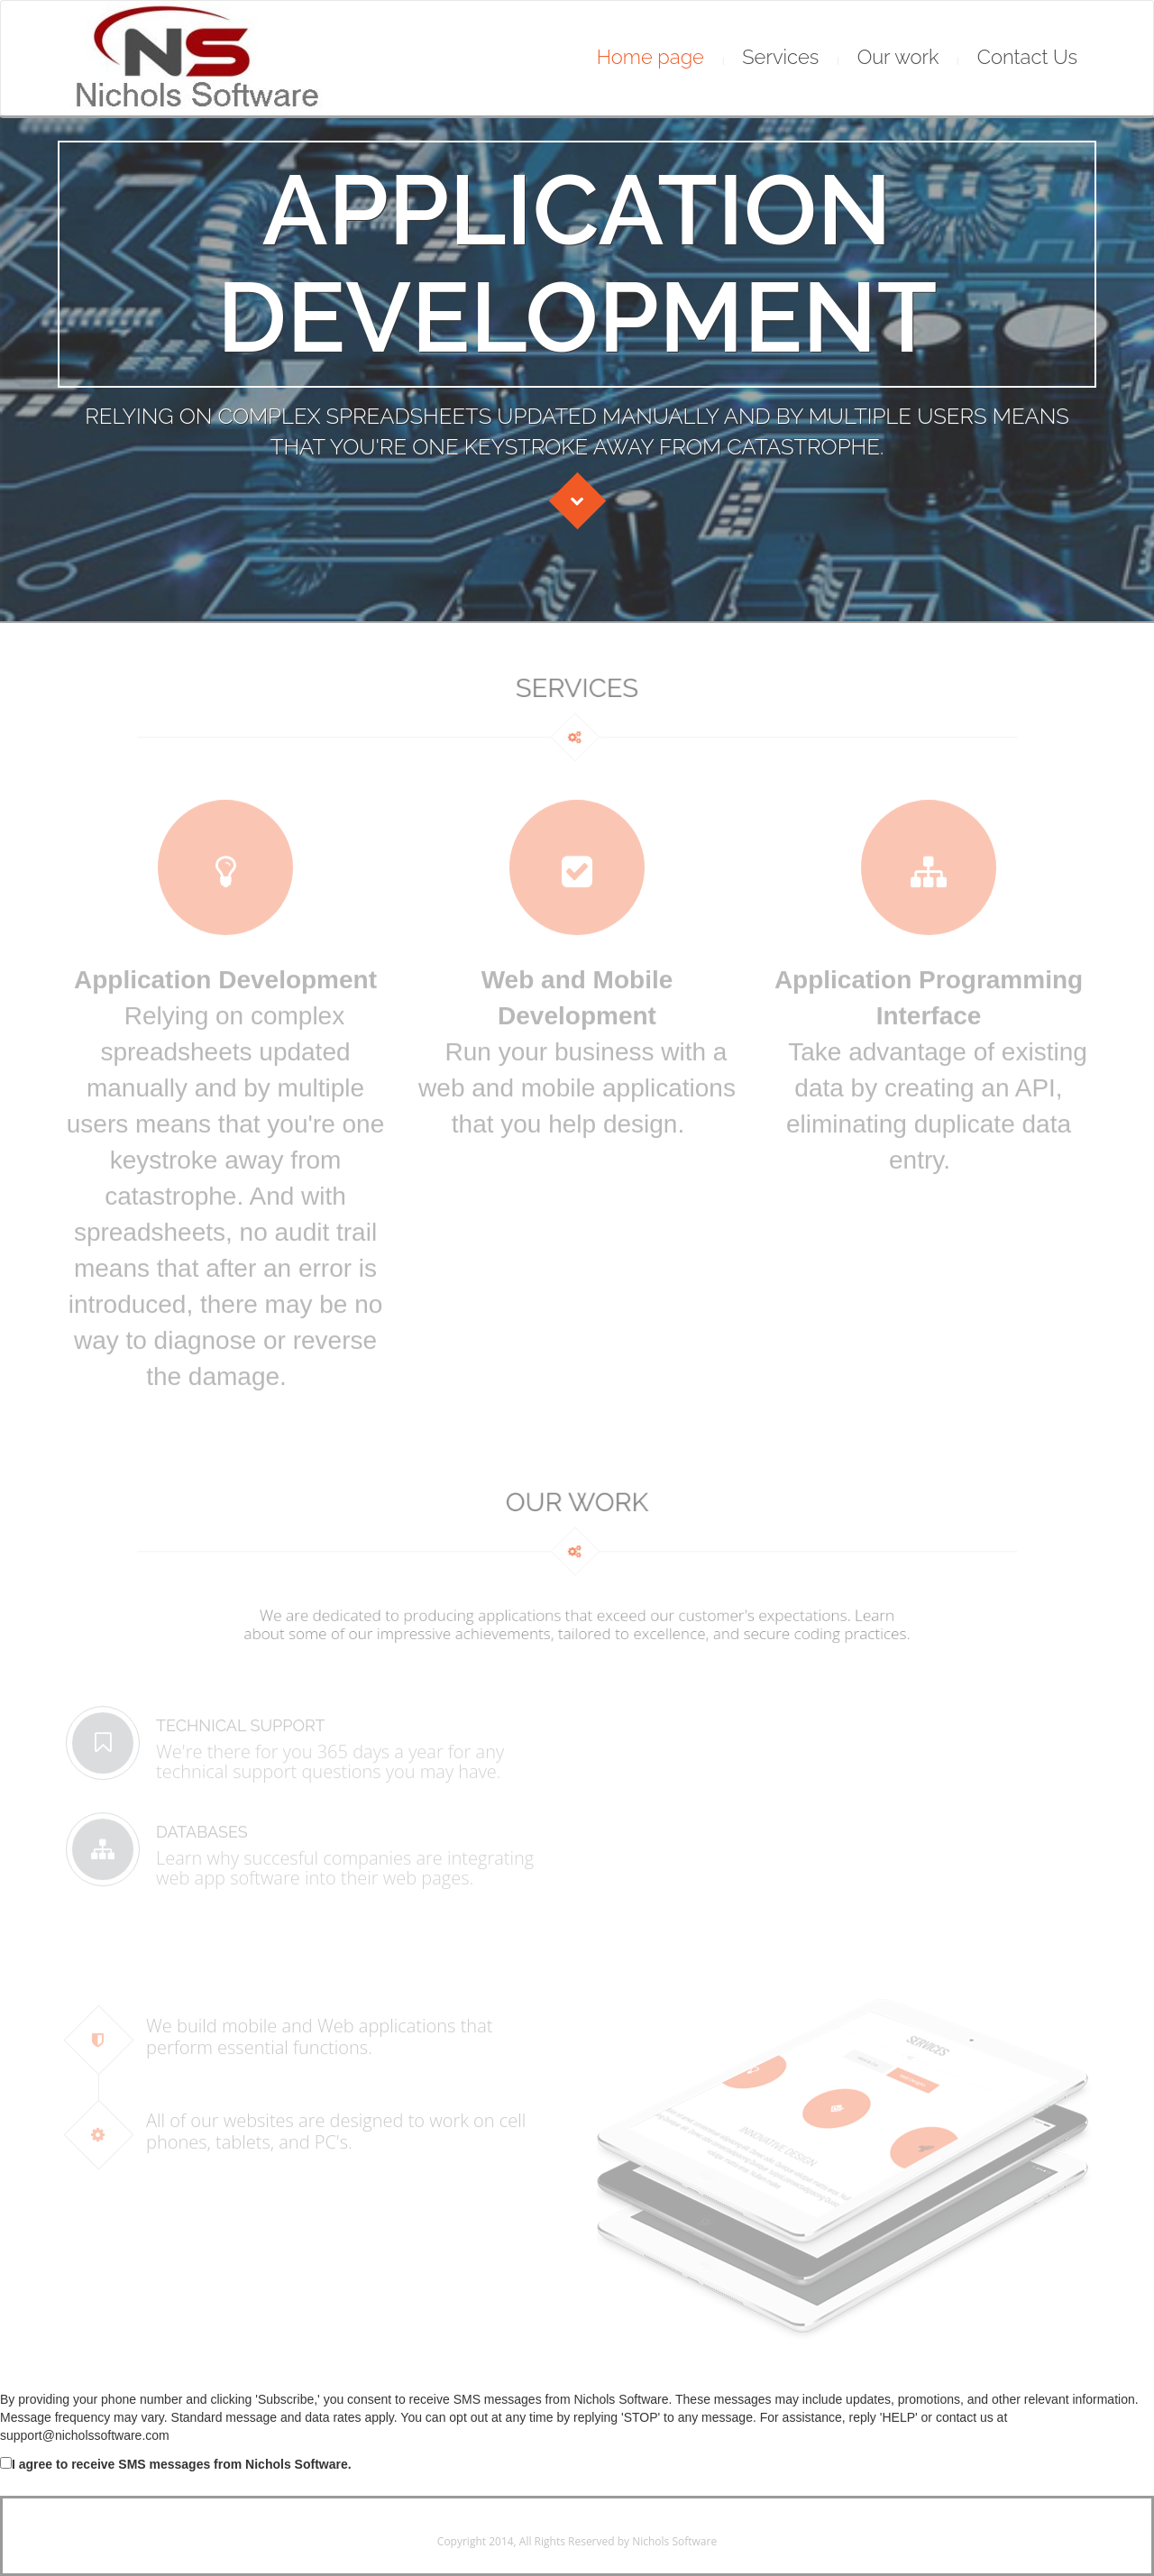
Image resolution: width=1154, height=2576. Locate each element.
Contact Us (1027, 57)
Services (780, 57)
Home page (650, 57)
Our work (898, 57)
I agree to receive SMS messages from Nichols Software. (176, 2464)
